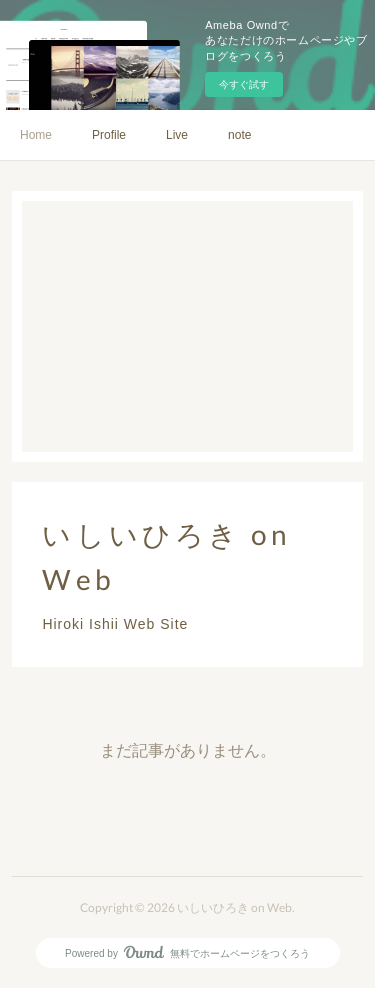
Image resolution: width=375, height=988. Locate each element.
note (239, 135)
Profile (109, 135)
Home (36, 135)
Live (177, 135)
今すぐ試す (244, 84)
